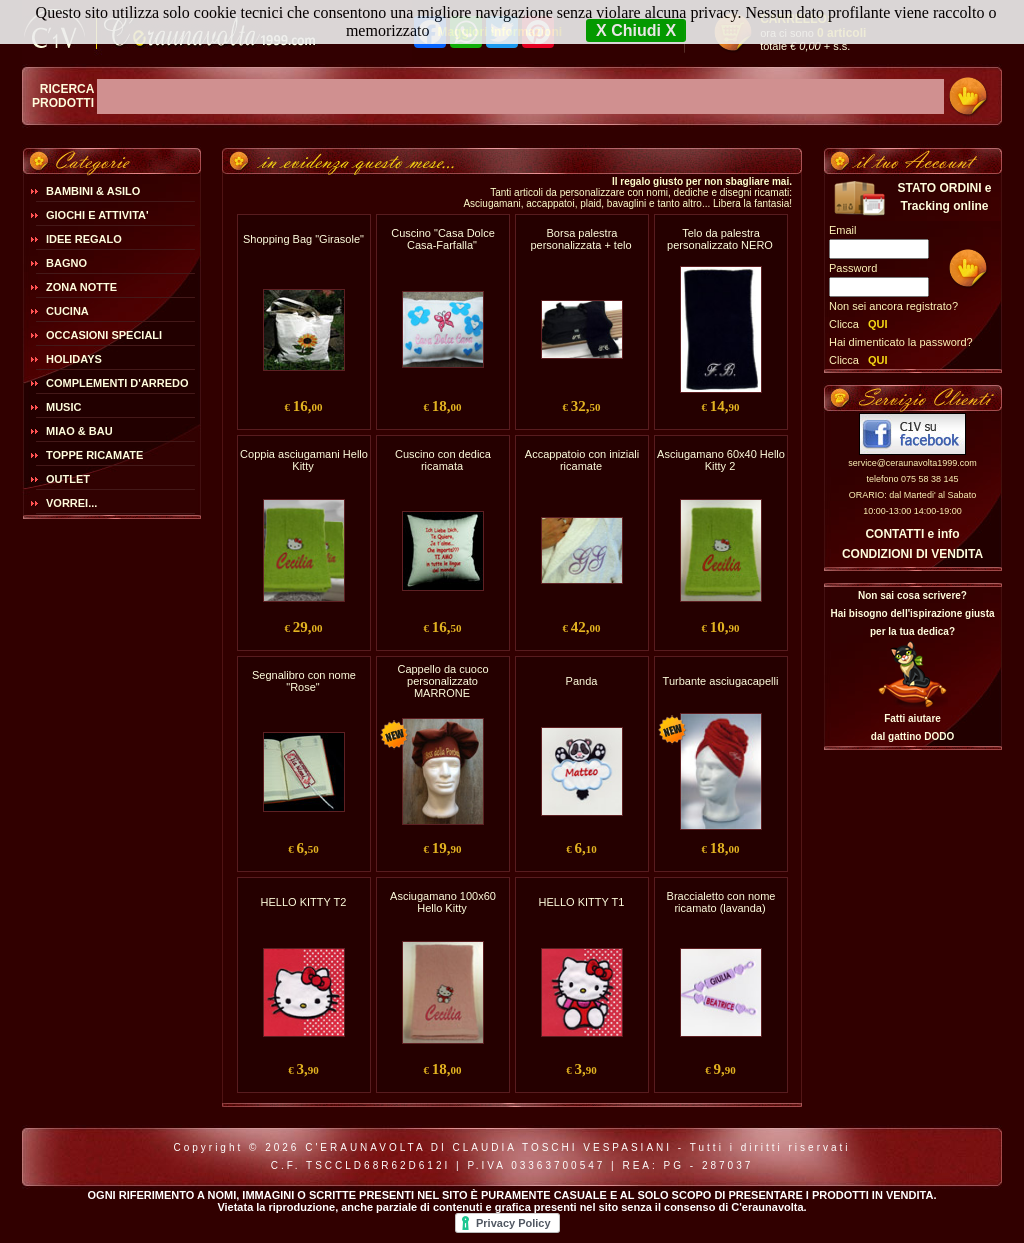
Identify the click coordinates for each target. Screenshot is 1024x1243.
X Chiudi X (636, 30)
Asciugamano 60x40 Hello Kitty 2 (721, 460)
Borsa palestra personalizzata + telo (580, 239)
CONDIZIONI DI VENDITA (912, 554)
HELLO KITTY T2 (304, 902)
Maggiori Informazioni (499, 32)
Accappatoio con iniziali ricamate (582, 460)
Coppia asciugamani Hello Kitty (304, 460)
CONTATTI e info (912, 534)
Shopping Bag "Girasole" (303, 239)
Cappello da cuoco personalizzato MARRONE (442, 681)
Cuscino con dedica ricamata (443, 460)
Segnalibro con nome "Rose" (304, 681)
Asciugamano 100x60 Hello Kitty (443, 902)
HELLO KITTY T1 (582, 902)
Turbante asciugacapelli (721, 681)
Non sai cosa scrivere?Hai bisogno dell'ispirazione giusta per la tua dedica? (912, 613)
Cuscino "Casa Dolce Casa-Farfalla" (443, 239)
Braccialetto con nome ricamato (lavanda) (721, 902)
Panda (582, 681)
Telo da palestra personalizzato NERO (720, 239)
